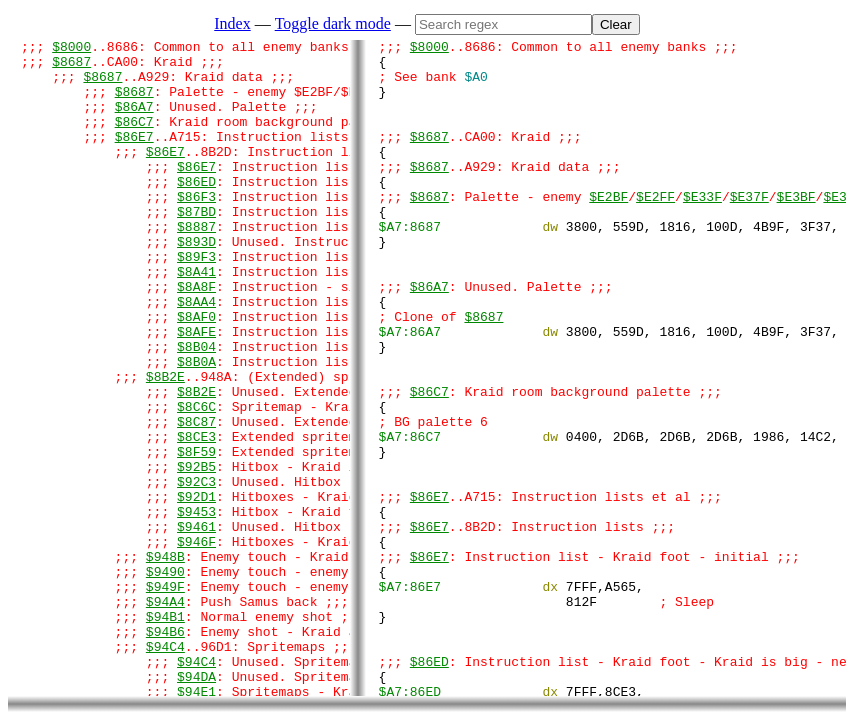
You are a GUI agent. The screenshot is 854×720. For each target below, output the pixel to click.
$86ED (196, 211)
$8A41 (196, 319)
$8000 (71, 49)
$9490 (165, 679)
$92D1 (196, 589)
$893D (196, 283)
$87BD (196, 247)
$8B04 (196, 409)
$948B (165, 661)
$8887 (196, 265)
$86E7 (134, 157)
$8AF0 (196, 373)
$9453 (196, 607)
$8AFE (196, 391)
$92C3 (196, 571)
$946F (196, 643)
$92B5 (196, 553)
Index (232, 23)
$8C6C (196, 481)
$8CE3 (196, 517)
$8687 (71, 67)
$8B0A (196, 427)
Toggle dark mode (333, 23)
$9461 (196, 625)
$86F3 (196, 229)
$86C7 (134, 139)
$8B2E (165, 445)
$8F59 (196, 535)
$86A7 (134, 121)
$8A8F (196, 337)
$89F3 (196, 301)
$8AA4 (196, 355)
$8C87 (196, 499)
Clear (616, 24)
